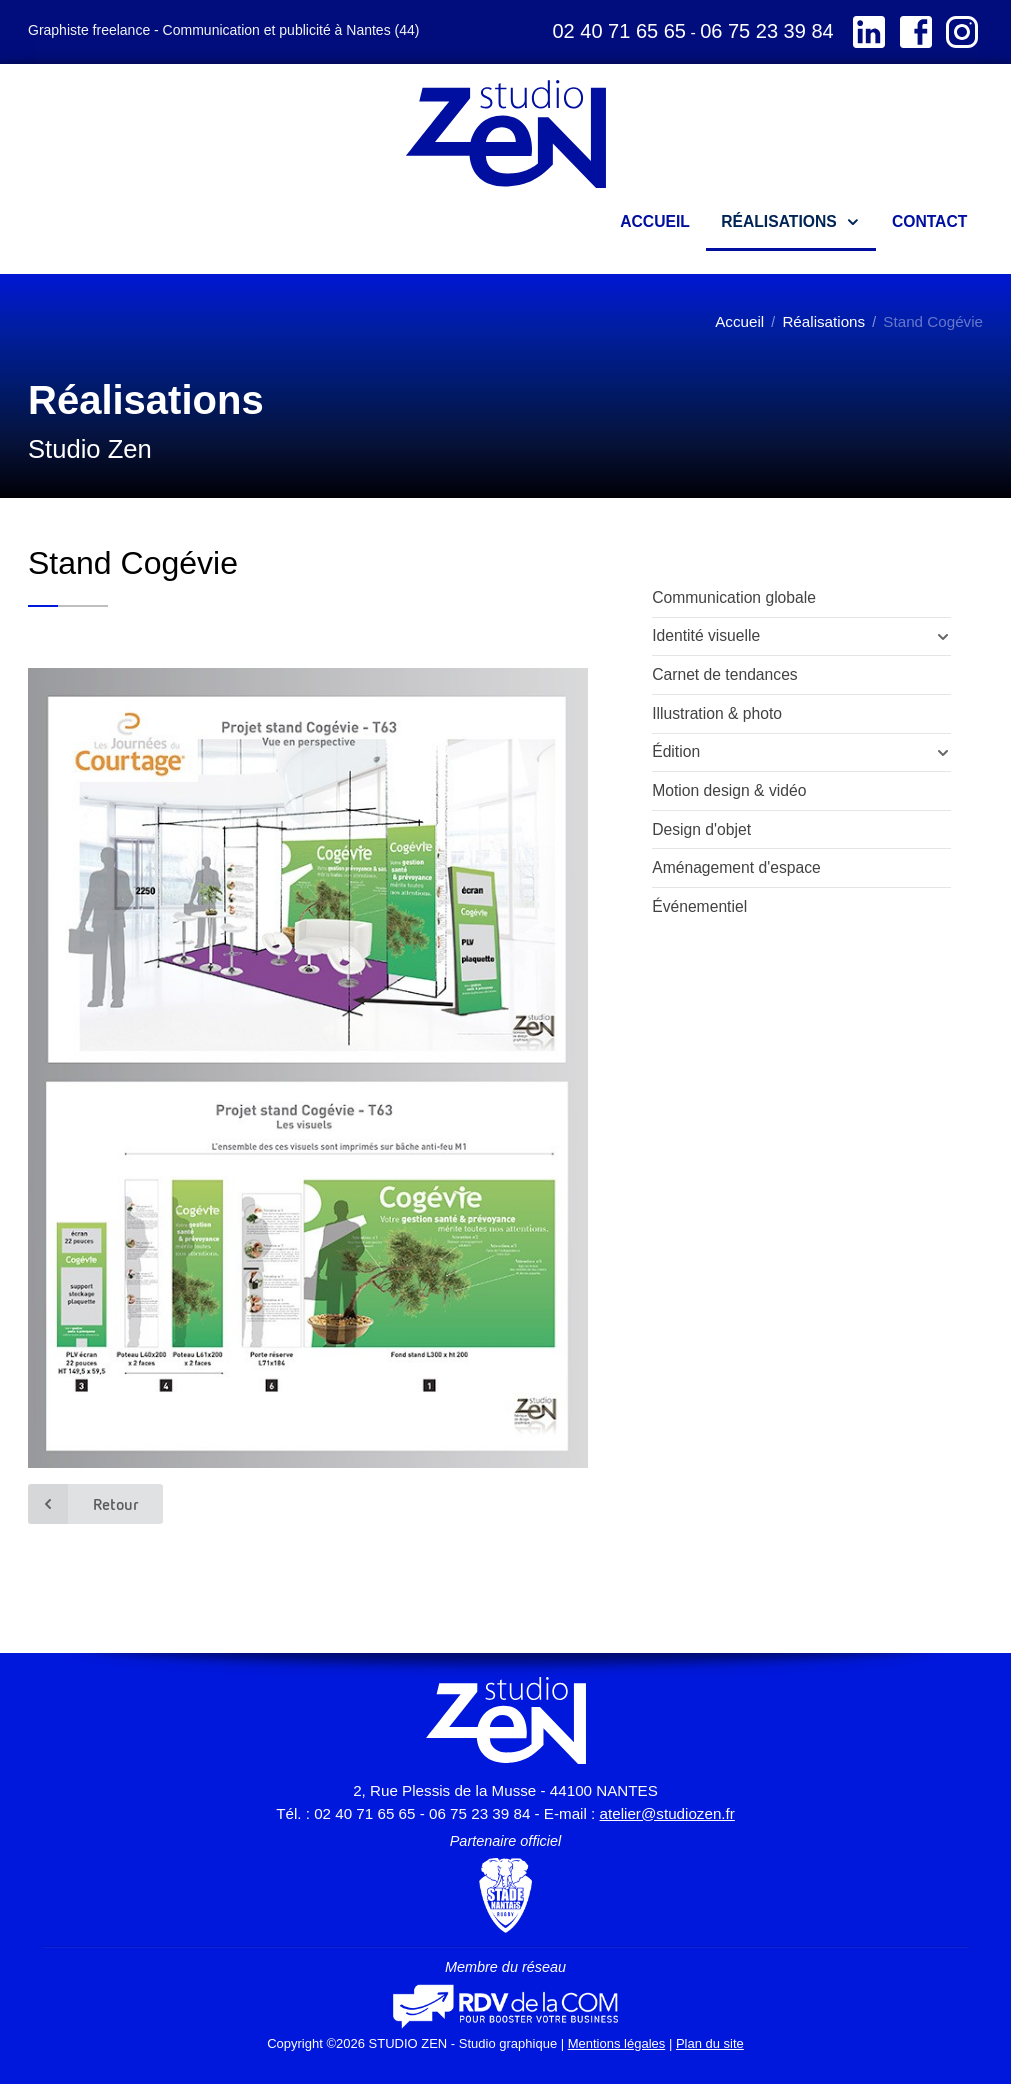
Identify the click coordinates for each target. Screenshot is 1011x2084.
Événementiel (699, 906)
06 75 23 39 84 (766, 31)
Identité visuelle (706, 635)
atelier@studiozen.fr (667, 1813)
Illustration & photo (717, 713)
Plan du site (710, 2043)
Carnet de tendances (725, 674)
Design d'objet (701, 829)
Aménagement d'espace (736, 867)
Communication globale (734, 597)
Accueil (739, 321)
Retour (83, 1504)
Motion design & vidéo (729, 790)
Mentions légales (617, 2043)
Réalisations (823, 321)
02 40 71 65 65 (618, 31)
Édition (676, 751)
